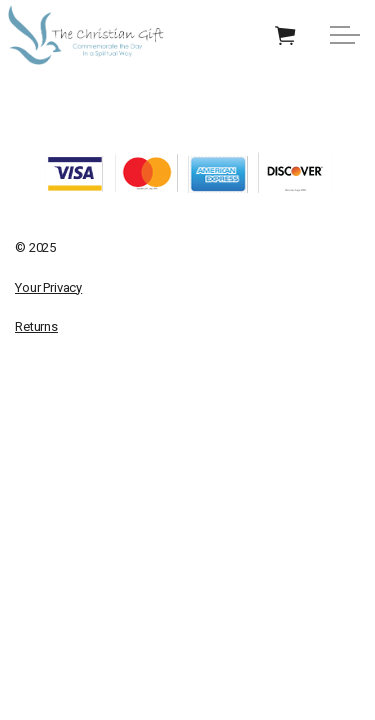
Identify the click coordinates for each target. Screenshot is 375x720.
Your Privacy (48, 287)
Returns (36, 326)
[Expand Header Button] (345, 35)
